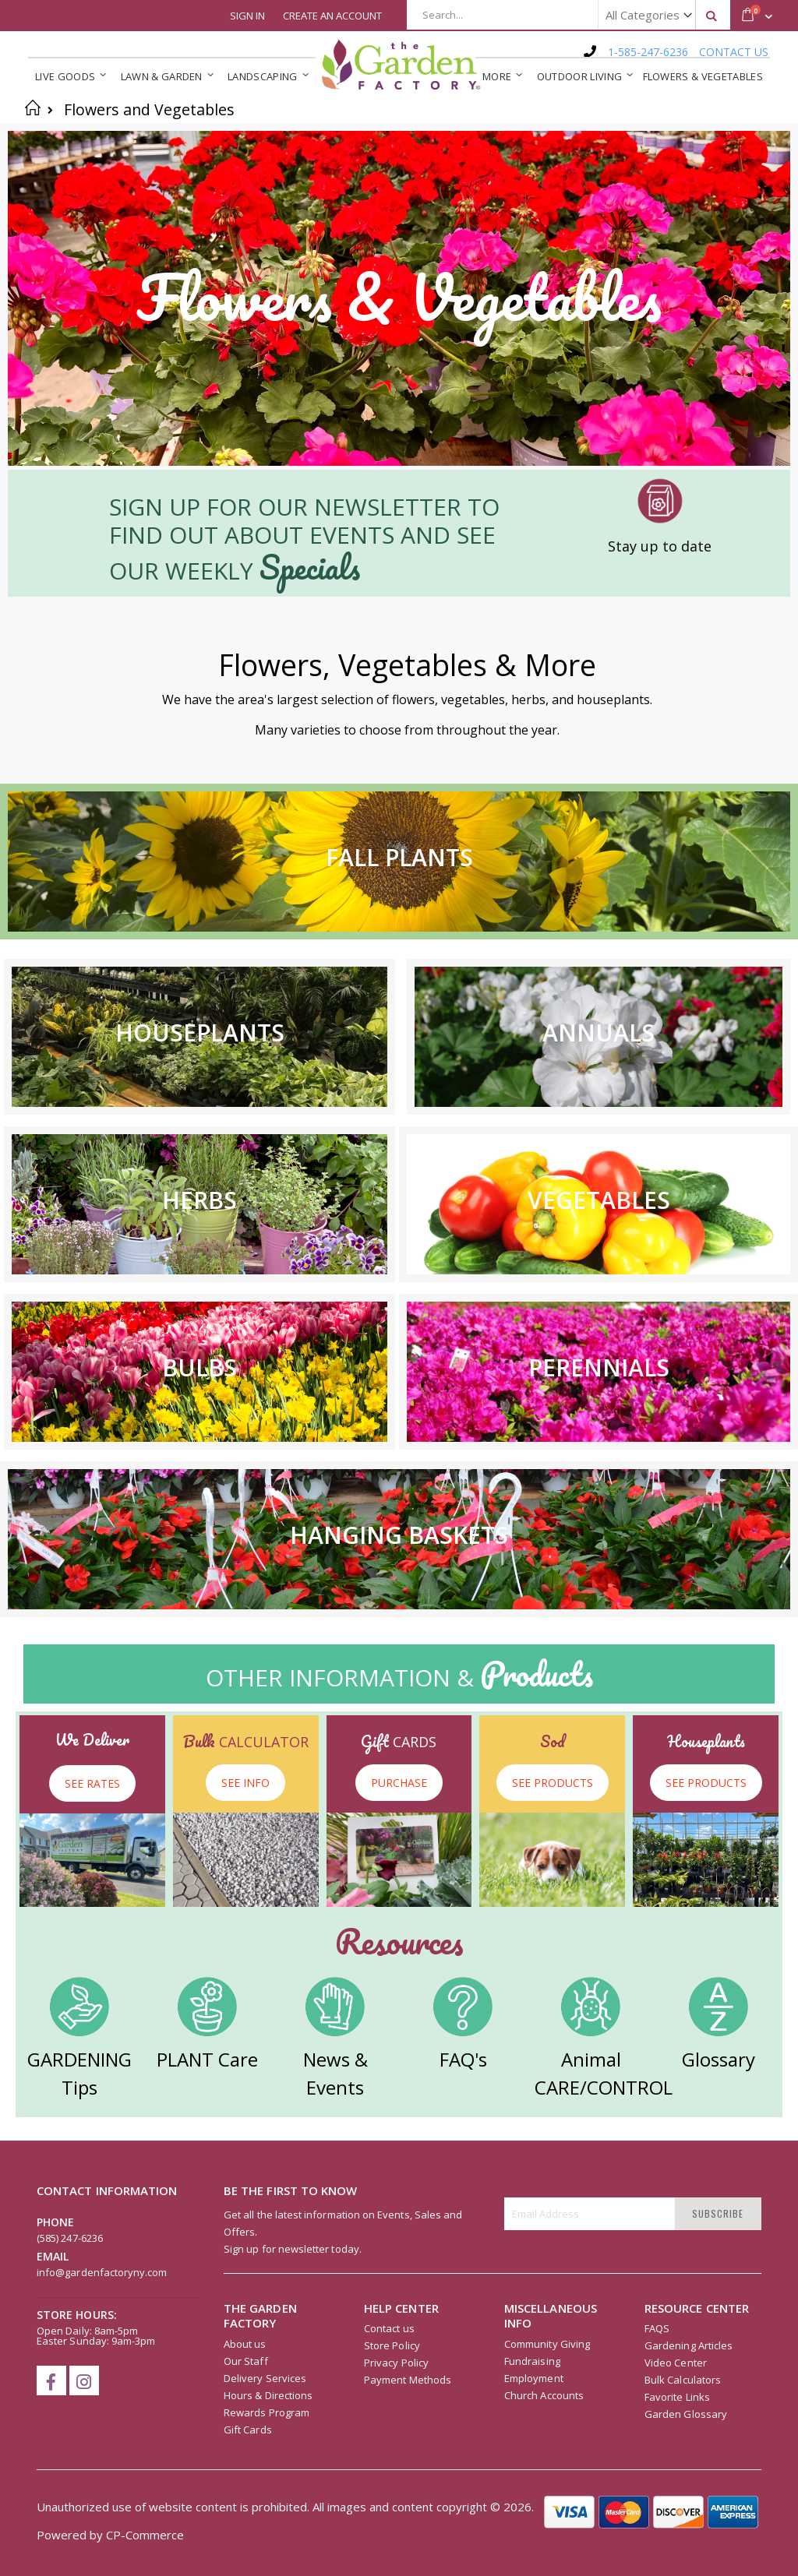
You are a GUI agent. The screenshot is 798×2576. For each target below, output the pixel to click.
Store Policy (392, 2345)
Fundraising (532, 2361)
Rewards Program (266, 2412)
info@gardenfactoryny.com (102, 2272)
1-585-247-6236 (648, 51)
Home (33, 107)
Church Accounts (544, 2395)
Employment (533, 2378)
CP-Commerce (145, 2535)
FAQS (656, 2328)
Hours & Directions (268, 2395)
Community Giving (547, 2344)
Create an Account (332, 16)
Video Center (675, 2363)
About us (245, 2344)
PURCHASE (399, 1782)
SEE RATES (92, 1783)
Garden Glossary (685, 2414)
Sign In (247, 16)
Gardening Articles (688, 2345)
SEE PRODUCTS (552, 1782)
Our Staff (246, 2361)
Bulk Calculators (682, 2380)
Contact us (389, 2328)
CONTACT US (733, 51)
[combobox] (568, 15)
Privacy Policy (396, 2363)
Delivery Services (265, 2378)
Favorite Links (677, 2397)
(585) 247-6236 (70, 2238)
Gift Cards (248, 2430)
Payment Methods (407, 2380)
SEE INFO (245, 1782)
